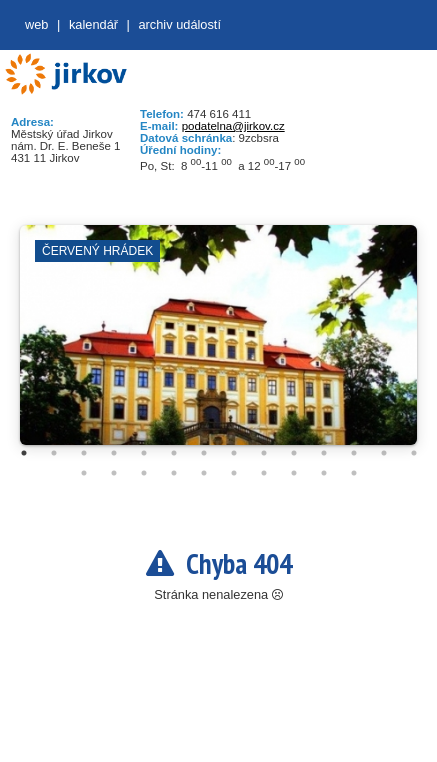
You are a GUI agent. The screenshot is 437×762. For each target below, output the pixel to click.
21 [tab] (264, 473)
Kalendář (93, 24)
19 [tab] (204, 473)
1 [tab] (24, 453)
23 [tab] (324, 473)
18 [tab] (174, 473)
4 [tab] (114, 453)
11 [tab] (324, 453)
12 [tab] (354, 453)
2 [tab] (54, 453)
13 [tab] (384, 453)
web (36, 24)
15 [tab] (84, 473)
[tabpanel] (218, 345)
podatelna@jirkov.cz (233, 126)
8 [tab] (234, 453)
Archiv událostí (179, 24)
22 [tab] (294, 473)
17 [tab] (144, 473)
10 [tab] (294, 453)
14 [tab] (414, 453)
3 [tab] (84, 453)
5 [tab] (144, 453)
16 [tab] (114, 473)
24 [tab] (354, 473)
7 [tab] (204, 453)
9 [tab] (264, 453)
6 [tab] (174, 453)
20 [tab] (234, 473)
